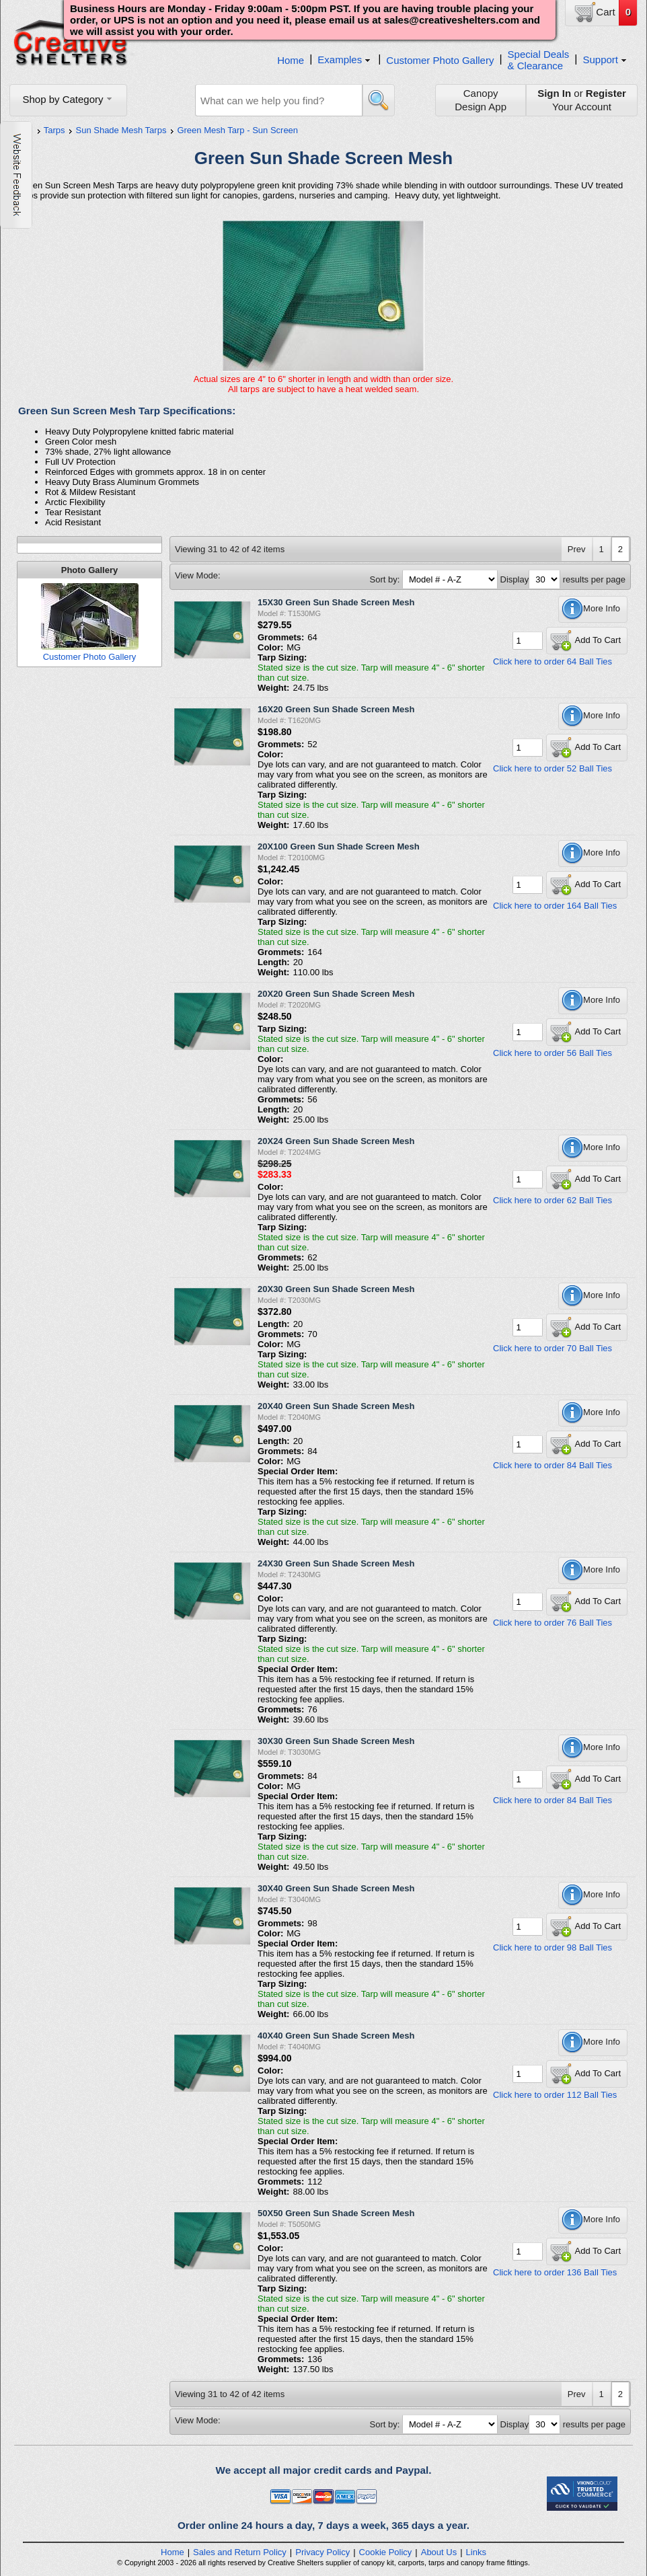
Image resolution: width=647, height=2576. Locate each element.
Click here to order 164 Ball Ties (555, 906)
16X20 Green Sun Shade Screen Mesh (336, 709)
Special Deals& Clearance (539, 59)
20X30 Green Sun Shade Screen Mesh (336, 1289)
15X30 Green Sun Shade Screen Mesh (336, 602)
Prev (577, 549)
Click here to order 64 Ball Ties (552, 661)
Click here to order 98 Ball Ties (552, 1947)
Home (290, 60)
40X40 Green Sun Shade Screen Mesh (336, 2036)
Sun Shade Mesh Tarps (120, 130)
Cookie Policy (385, 2552)
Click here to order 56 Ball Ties (552, 1053)
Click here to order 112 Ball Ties (555, 2095)
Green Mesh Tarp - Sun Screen (237, 130)
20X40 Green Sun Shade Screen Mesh (336, 1406)
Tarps (54, 130)
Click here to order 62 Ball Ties (552, 1200)
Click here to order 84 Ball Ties (552, 1465)
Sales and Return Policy (240, 2552)
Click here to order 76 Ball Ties (552, 1623)
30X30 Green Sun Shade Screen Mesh (336, 1741)
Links (476, 2552)
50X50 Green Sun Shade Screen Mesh (336, 2213)
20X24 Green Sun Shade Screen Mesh (336, 1141)
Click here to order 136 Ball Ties (555, 2272)
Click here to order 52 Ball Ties (552, 768)
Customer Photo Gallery (440, 60)
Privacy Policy (322, 2552)
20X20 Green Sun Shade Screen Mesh (336, 994)
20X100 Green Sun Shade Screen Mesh (339, 846)
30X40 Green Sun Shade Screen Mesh (336, 1888)
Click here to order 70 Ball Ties (552, 1348)
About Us (439, 2552)
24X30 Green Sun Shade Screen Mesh (336, 1563)
